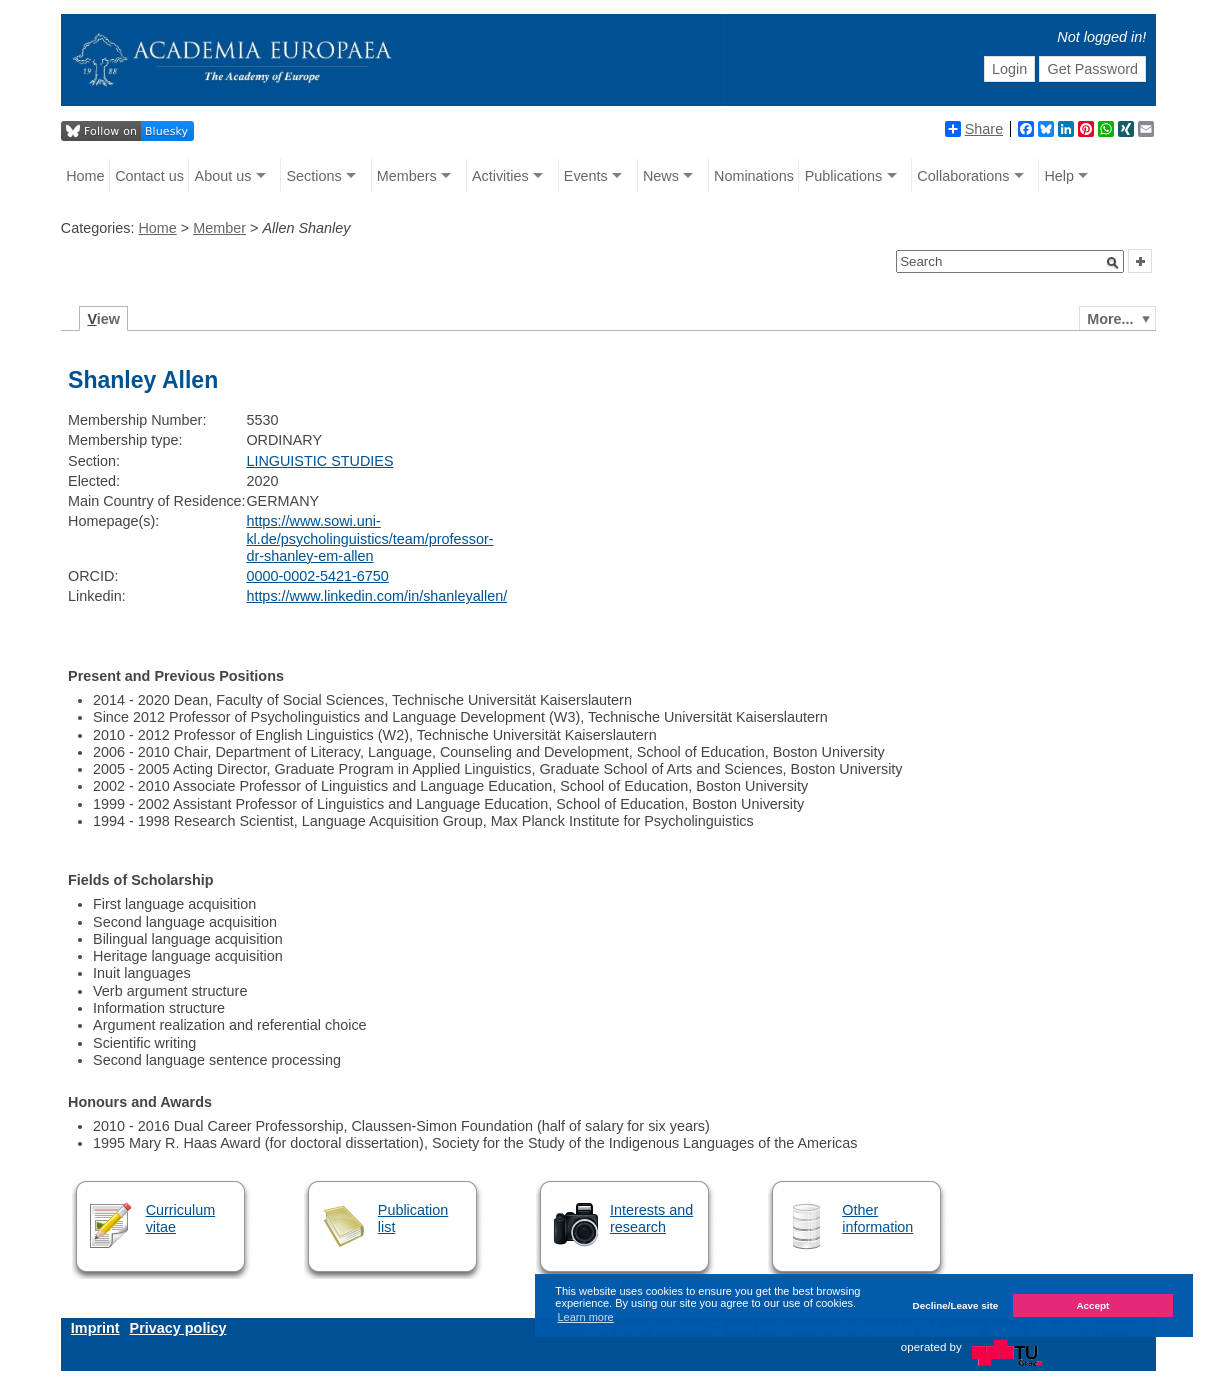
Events (586, 176)
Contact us (149, 176)
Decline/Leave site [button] (956, 1305)
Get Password (1093, 69)
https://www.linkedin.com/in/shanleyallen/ (376, 596)
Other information (877, 1218)
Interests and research (651, 1218)
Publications (844, 176)
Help (1059, 176)
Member (219, 228)
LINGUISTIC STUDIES (319, 461)
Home (85, 176)
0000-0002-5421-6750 (317, 576)
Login (1009, 69)
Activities (500, 176)
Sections (314, 176)
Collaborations (963, 176)
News (661, 176)
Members (407, 176)
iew (103, 319)
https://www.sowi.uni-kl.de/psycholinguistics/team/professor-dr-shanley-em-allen (369, 538)
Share (974, 129)
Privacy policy (178, 1328)
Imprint (95, 1328)
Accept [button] (1092, 1305)
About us (223, 176)
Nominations (754, 176)
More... (1110, 319)
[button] (1113, 263)
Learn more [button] (585, 1317)
